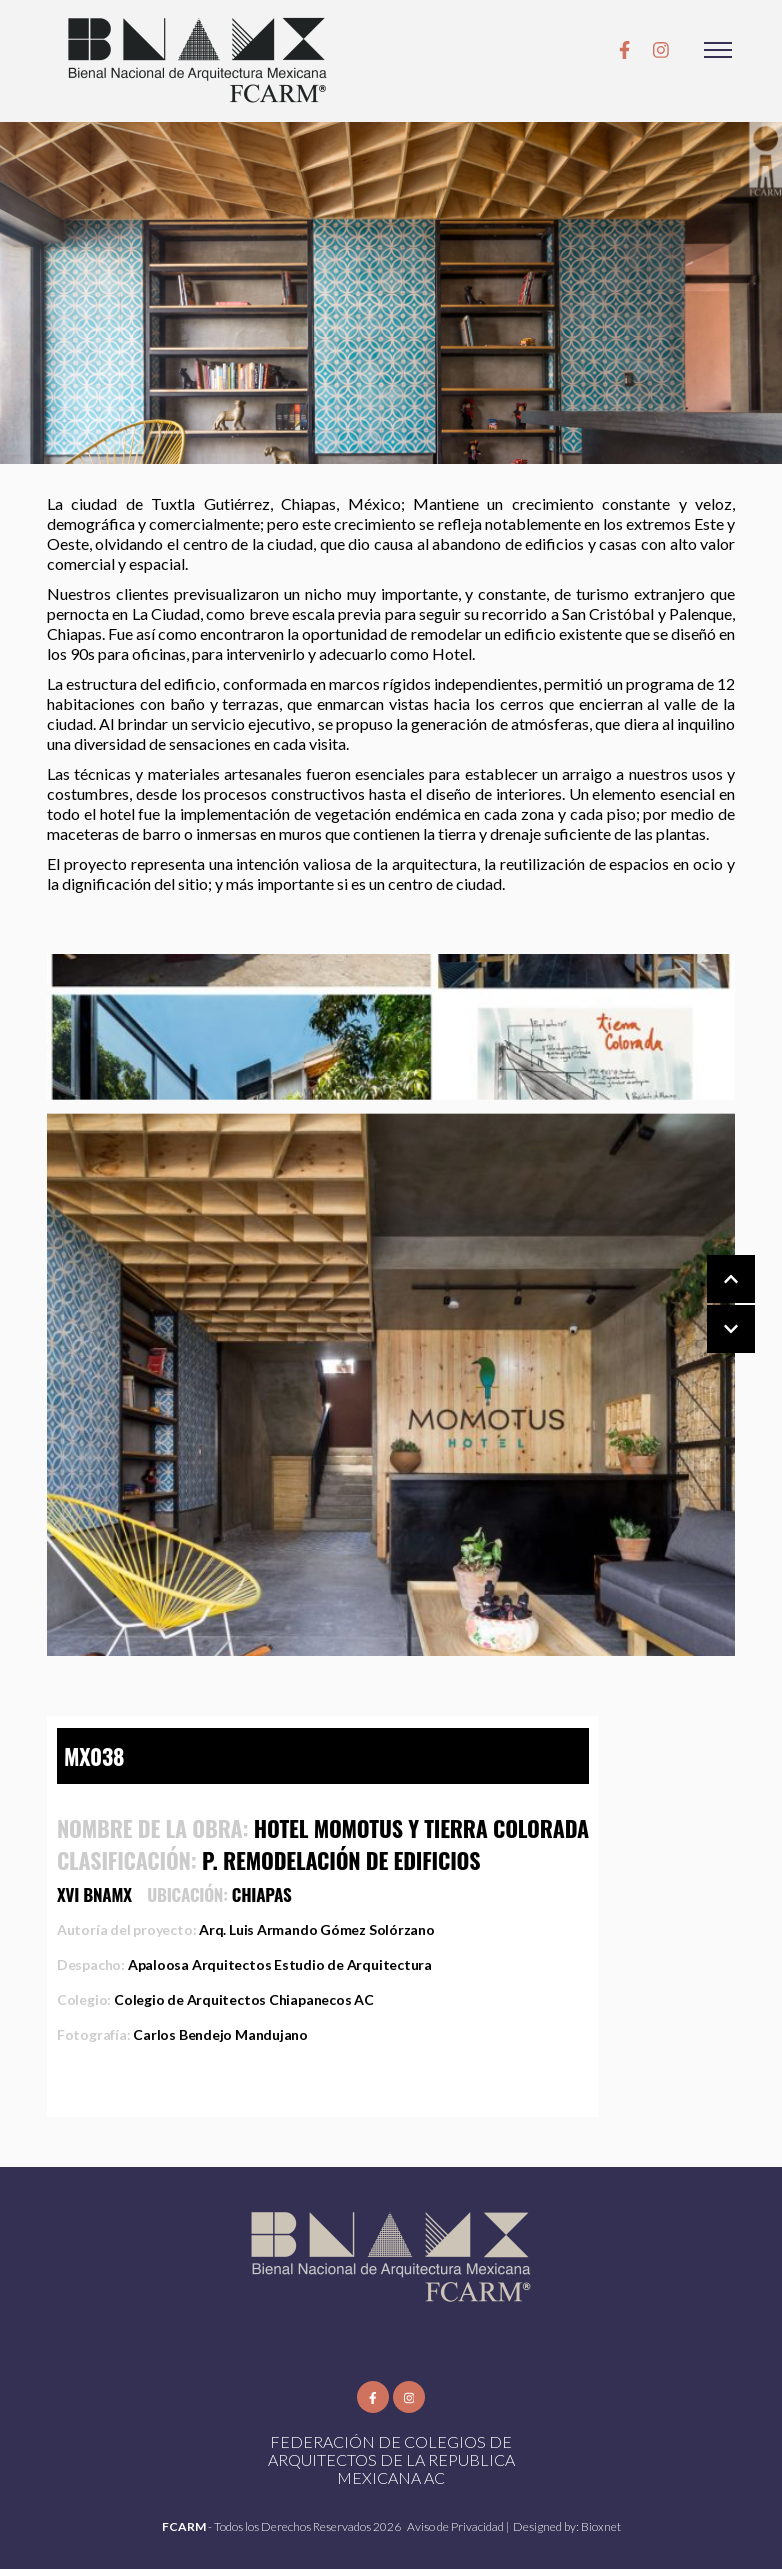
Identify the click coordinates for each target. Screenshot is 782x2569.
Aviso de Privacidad (456, 2526)
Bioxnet (601, 2526)
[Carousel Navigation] (711, 1305)
